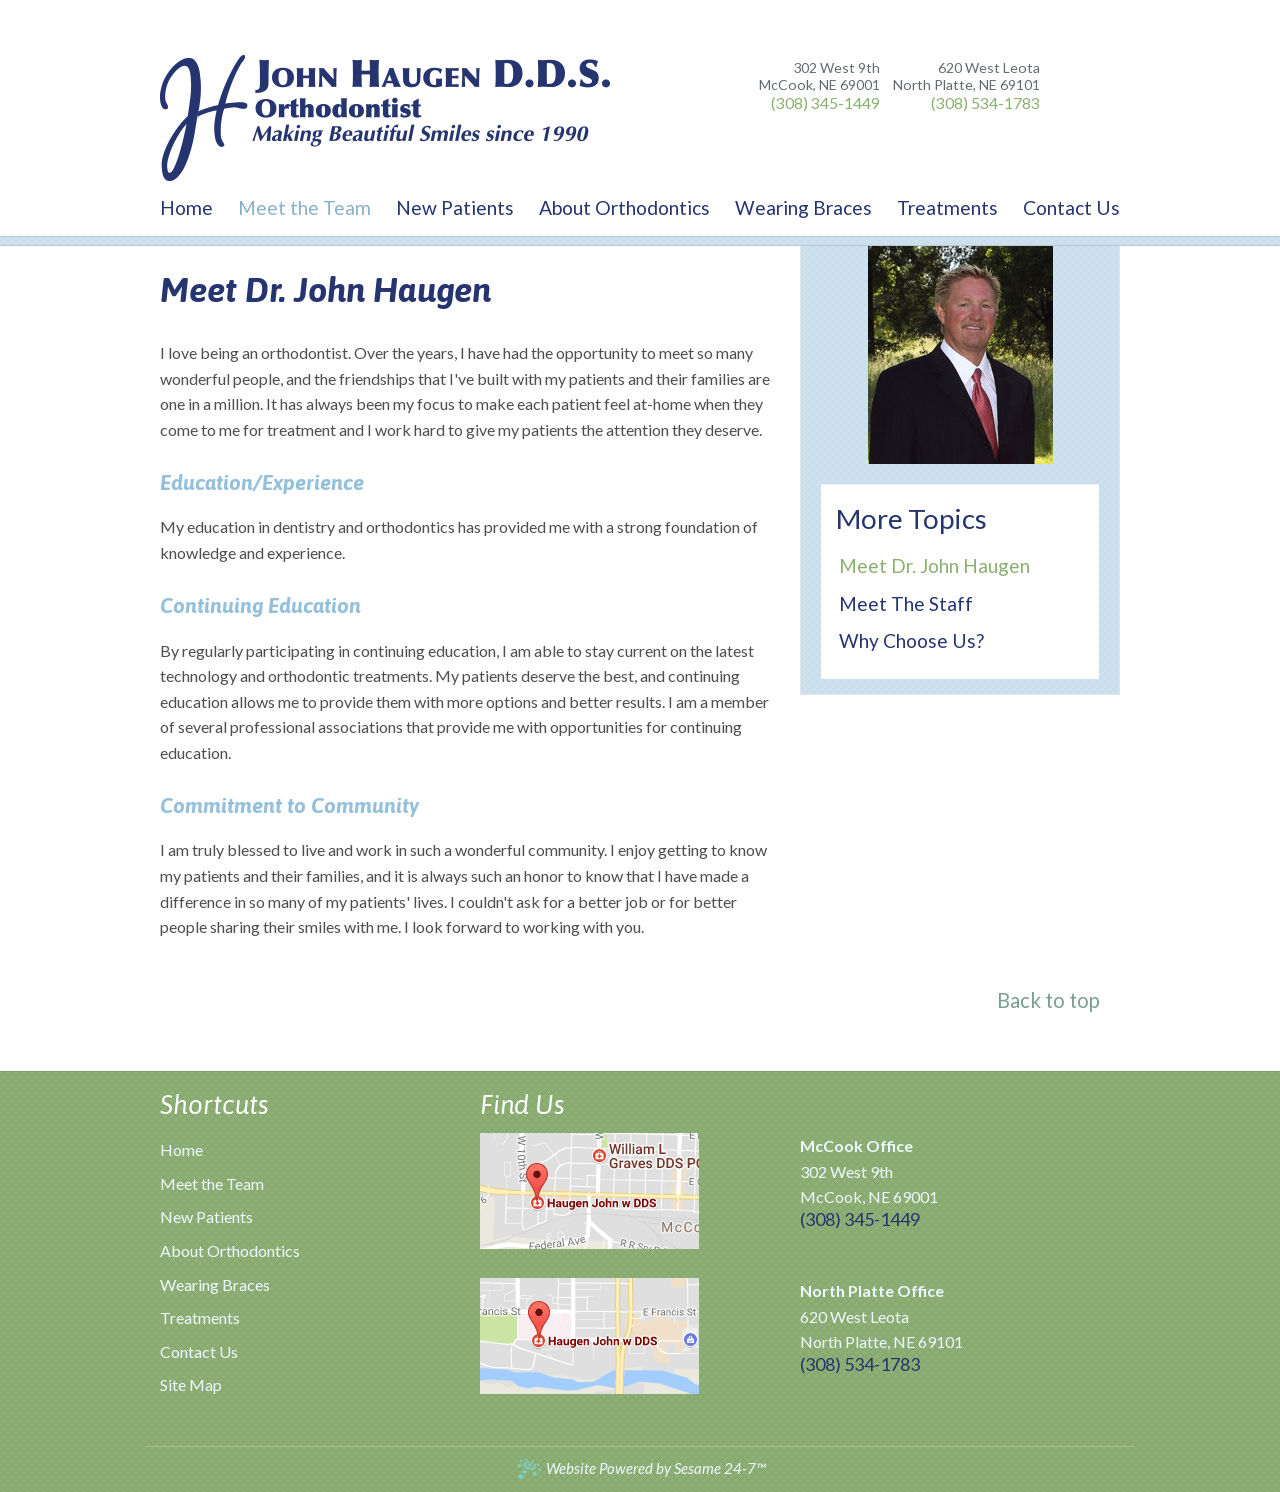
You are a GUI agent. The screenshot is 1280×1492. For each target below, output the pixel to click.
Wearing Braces (215, 1284)
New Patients (206, 1216)
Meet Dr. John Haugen (934, 565)
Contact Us (199, 1351)
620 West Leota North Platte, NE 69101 (966, 76)
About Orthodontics (230, 1250)
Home (181, 1149)
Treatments (200, 1317)
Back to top (1048, 1000)
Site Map (191, 1384)
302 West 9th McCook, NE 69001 (819, 76)
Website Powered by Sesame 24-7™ (640, 1468)
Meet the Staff (906, 603)
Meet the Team (212, 1183)
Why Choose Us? (911, 640)
